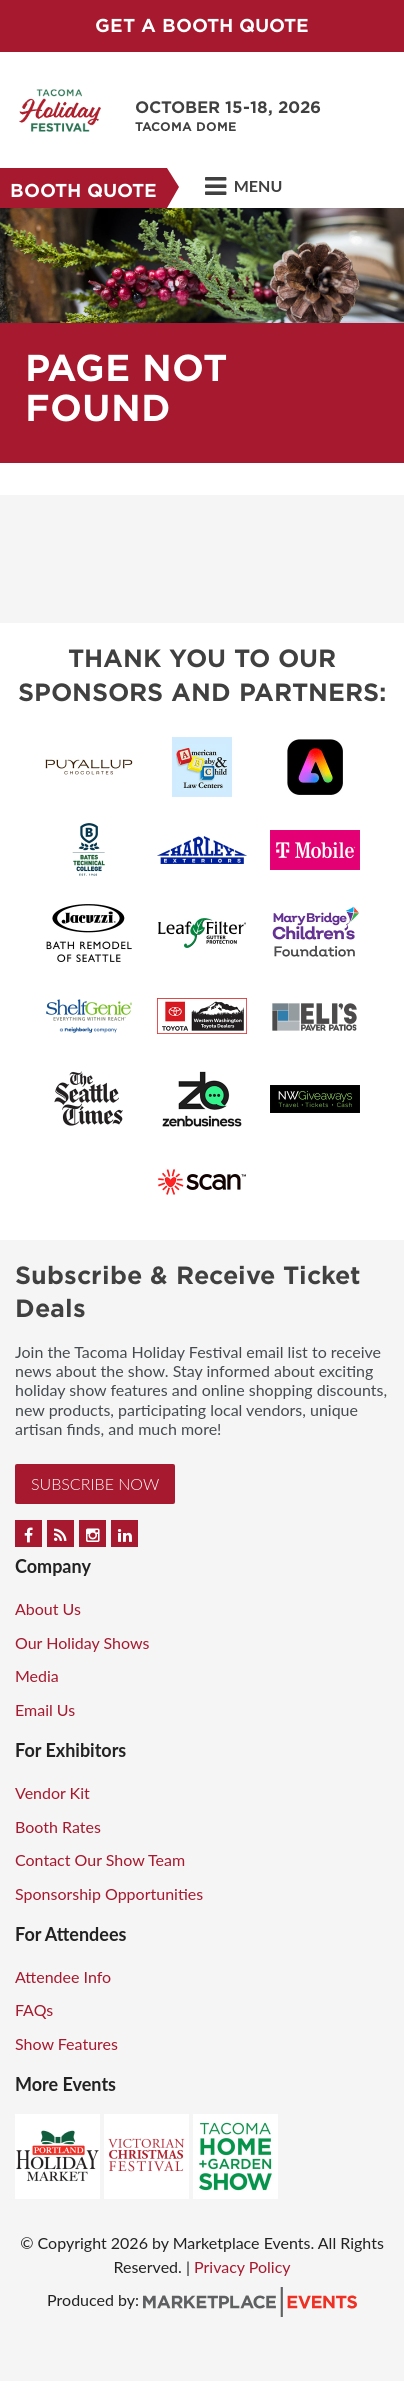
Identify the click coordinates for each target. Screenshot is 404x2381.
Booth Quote (83, 190)
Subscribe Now (95, 1483)
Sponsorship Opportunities (109, 1893)
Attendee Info (63, 1976)
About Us (48, 1608)
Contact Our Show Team (100, 1859)
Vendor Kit (52, 1792)
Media (37, 1675)
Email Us (45, 1709)
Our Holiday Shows (82, 1642)
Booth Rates (58, 1826)
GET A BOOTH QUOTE (202, 25)
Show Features (66, 2043)
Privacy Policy (242, 2266)
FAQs (34, 2009)
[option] (202, 335)
